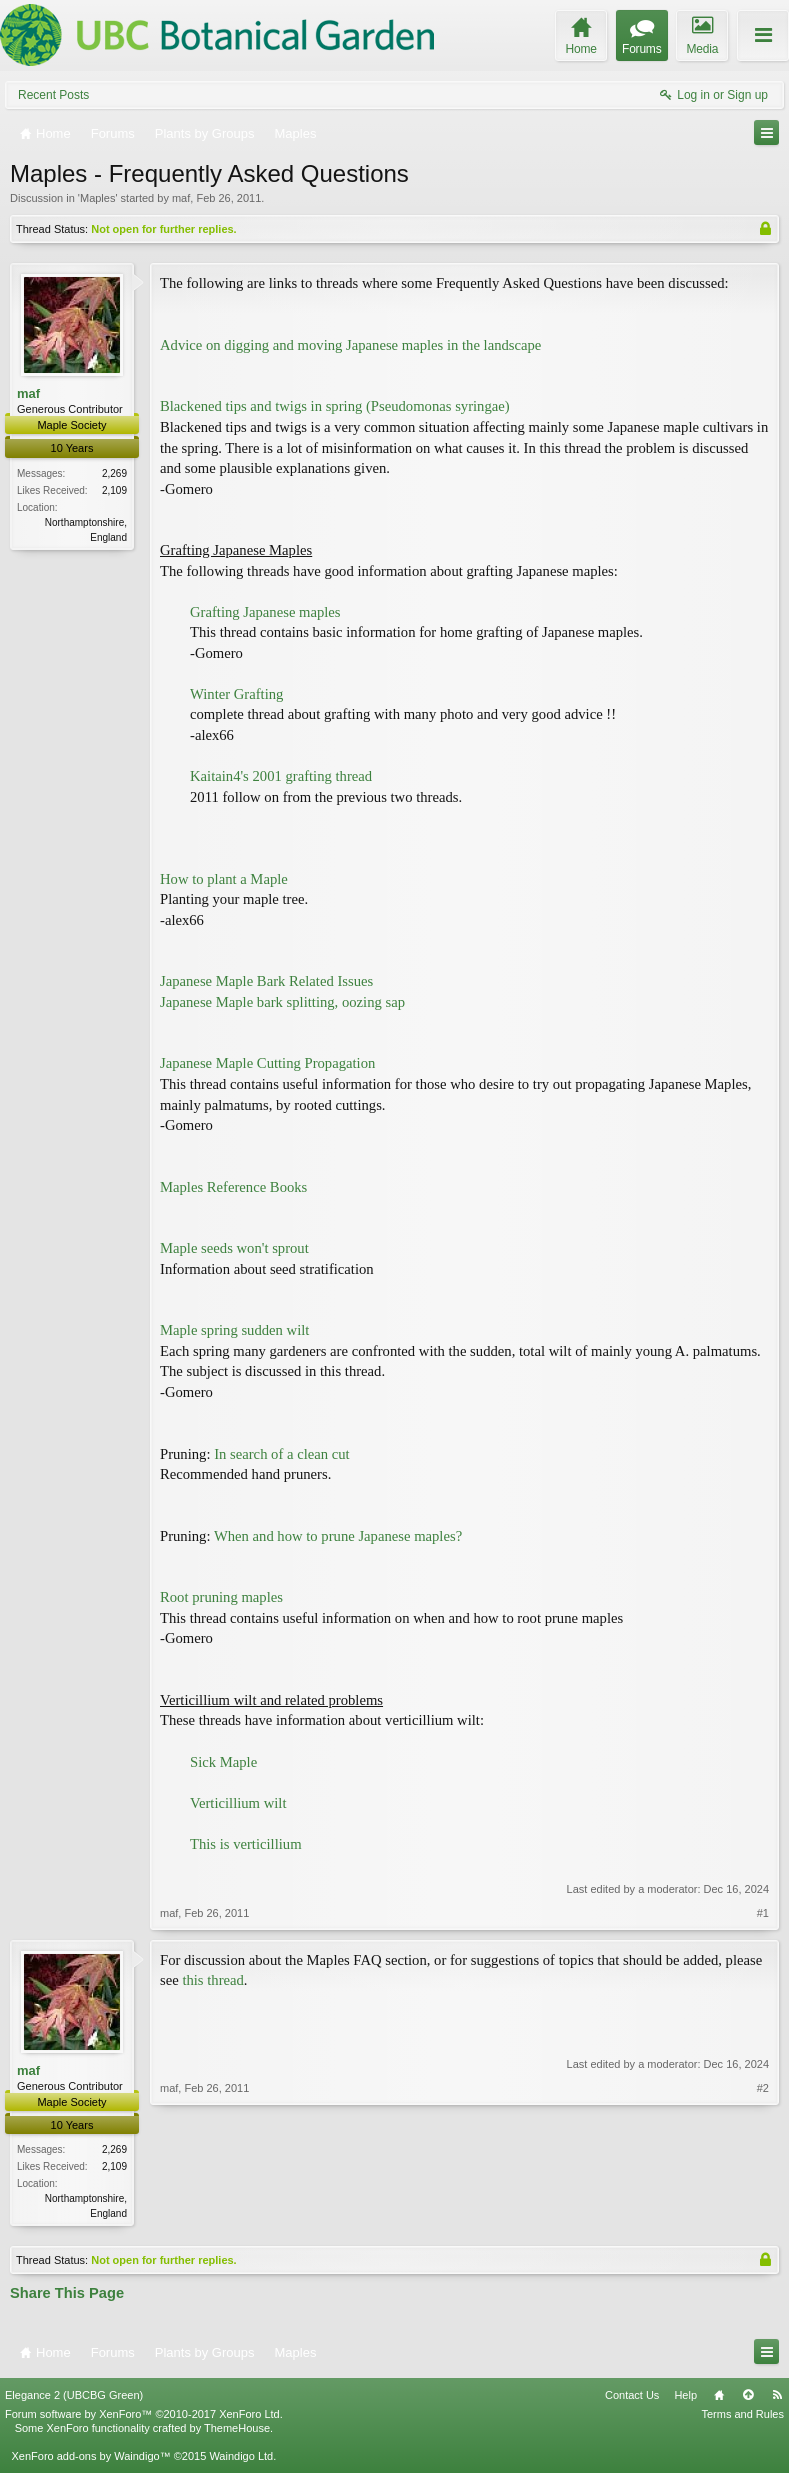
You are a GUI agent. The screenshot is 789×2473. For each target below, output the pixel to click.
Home (719, 2396)
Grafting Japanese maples (265, 612)
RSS (777, 2396)
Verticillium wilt (238, 1803)
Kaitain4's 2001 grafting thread (281, 776)
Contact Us (632, 2396)
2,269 (114, 473)
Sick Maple (223, 1762)
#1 (763, 1913)
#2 (763, 2211)
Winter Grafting (236, 694)
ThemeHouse (237, 2430)
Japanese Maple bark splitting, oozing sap (282, 1002)
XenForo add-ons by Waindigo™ (90, 2458)
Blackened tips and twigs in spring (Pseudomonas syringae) (335, 406)
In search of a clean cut (282, 1454)
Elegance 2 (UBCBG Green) (74, 2396)
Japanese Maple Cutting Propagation (267, 1063)
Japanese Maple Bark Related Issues (266, 981)
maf (181, 198)
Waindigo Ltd (241, 2458)
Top (748, 2396)
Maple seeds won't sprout (234, 1248)
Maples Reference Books (233, 1187)
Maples (97, 198)
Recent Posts (53, 95)
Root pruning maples (221, 1597)
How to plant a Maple (224, 879)
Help (685, 2396)
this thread (212, 1980)
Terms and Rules (742, 2416)
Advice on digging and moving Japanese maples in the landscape (350, 345)
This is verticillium (246, 1844)
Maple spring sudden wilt (234, 1330)
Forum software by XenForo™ (144, 2416)
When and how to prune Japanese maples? (338, 1536)
